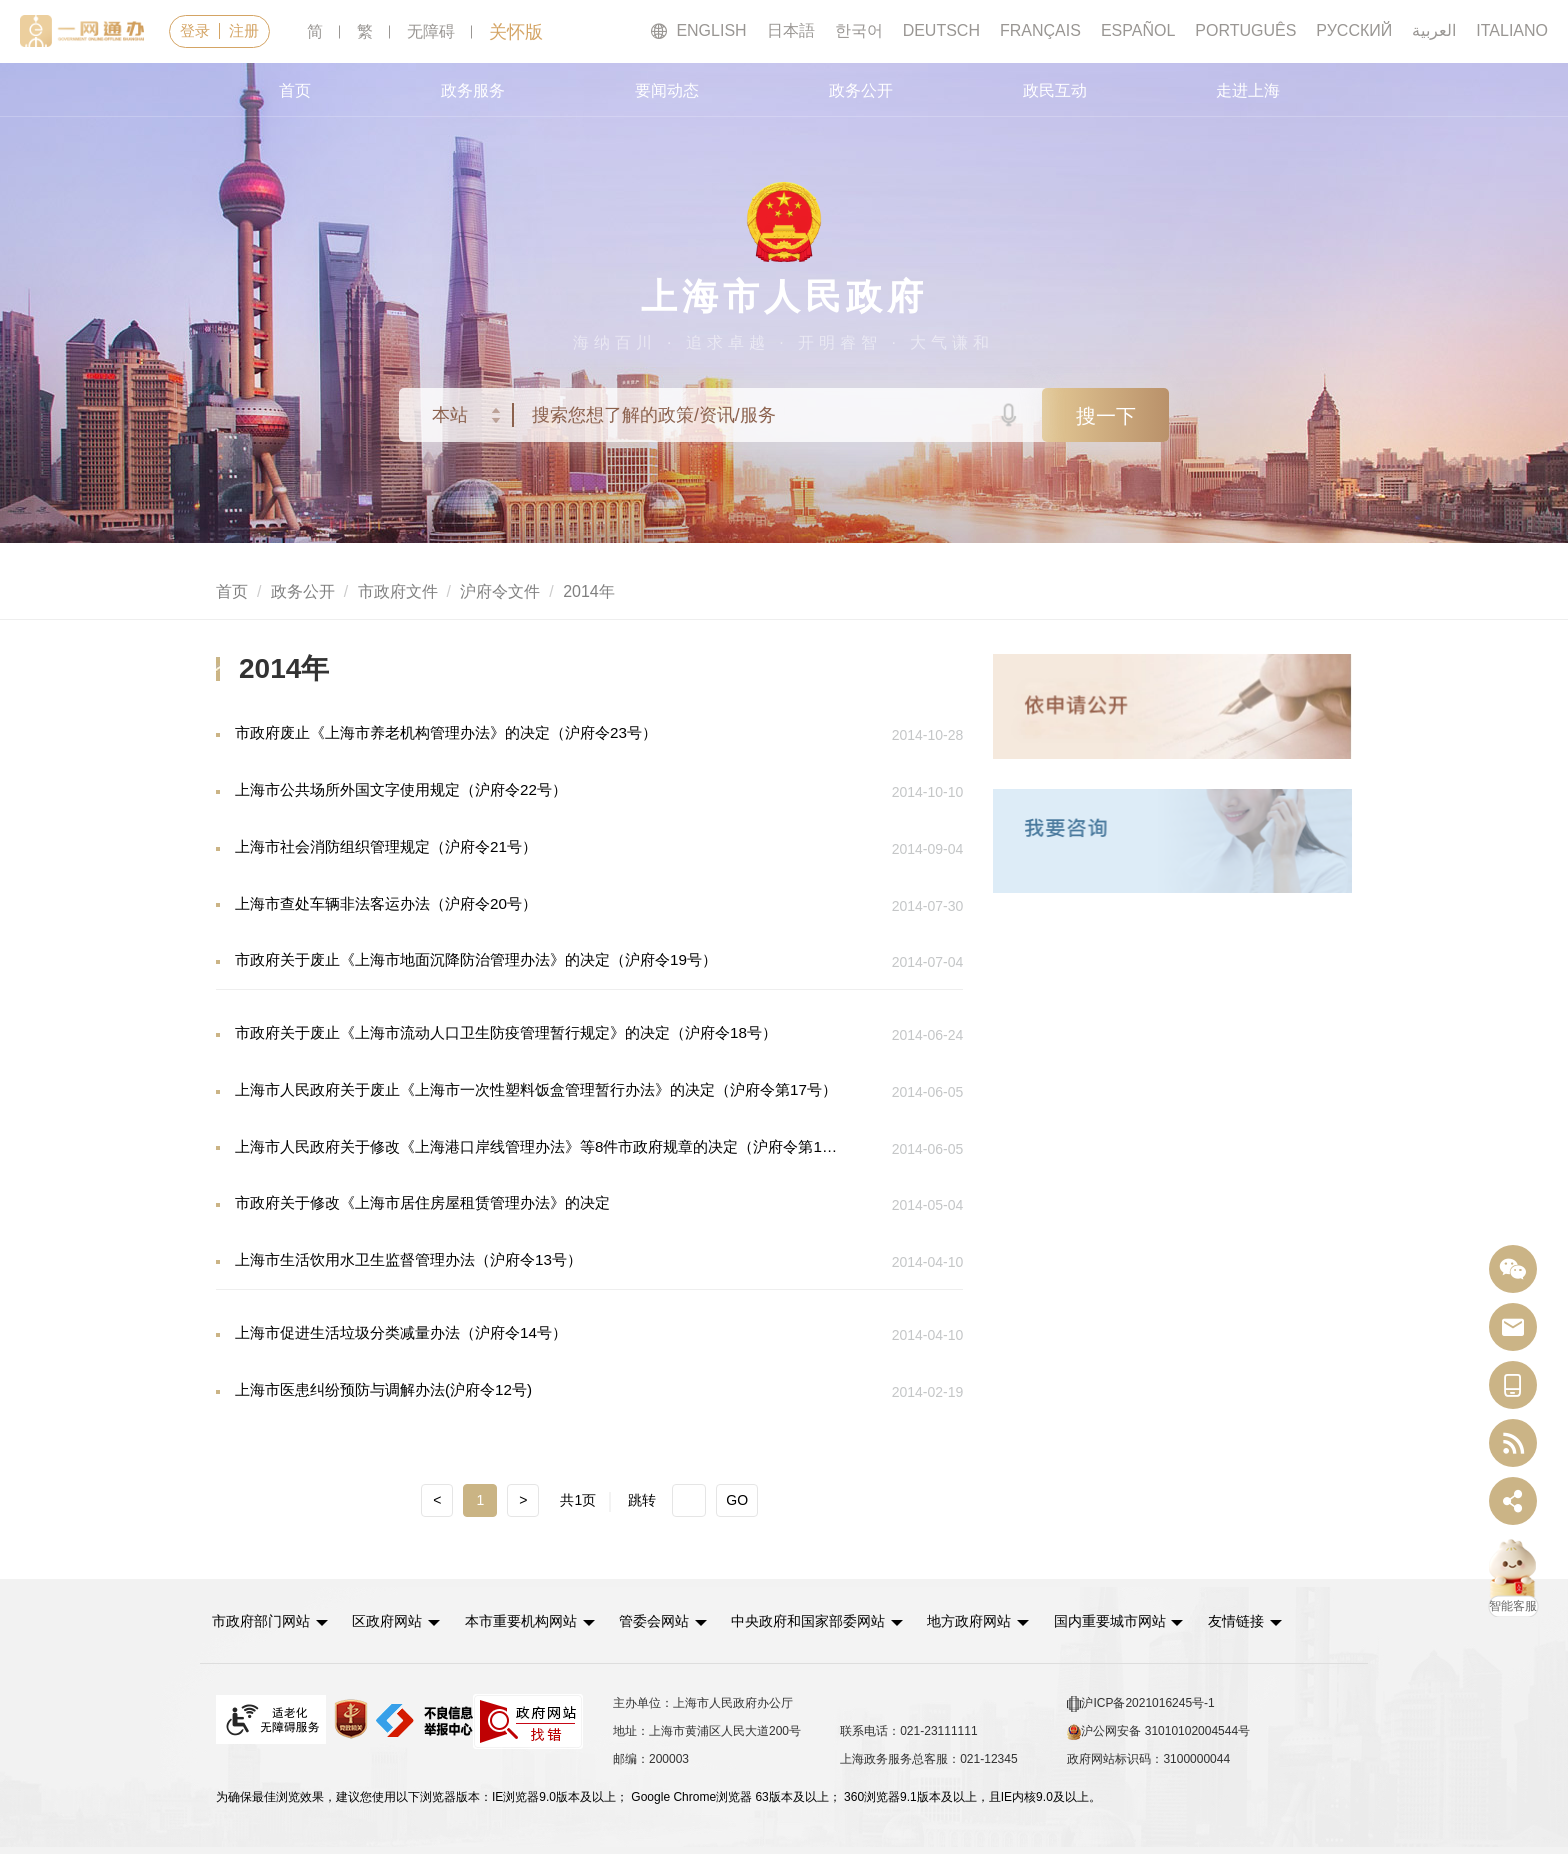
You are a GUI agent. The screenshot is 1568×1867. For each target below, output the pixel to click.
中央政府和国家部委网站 (843, 1635)
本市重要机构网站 (540, 1635)
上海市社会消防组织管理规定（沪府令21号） (396, 850)
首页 (295, 91)
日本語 (791, 30)
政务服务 (473, 91)
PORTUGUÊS (1245, 30)
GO (737, 1516)
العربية (1434, 30)
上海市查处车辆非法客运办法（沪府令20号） (396, 908)
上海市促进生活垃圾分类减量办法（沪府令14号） (412, 1346)
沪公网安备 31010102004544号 (1158, 1745)
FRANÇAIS (1040, 30)
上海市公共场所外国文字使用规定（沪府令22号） (412, 792)
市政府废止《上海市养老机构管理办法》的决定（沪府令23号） (460, 734)
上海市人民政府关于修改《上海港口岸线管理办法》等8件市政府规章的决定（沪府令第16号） (519, 1156)
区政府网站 (399, 1635)
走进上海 (1248, 91)
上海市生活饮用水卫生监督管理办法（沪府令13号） (420, 1272)
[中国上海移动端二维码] (1513, 1385)
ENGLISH (698, 31)
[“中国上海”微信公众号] (1513, 1269)
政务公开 (861, 91)
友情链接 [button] (1302, 1635)
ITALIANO (1512, 30)
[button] (274, 1635)
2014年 (589, 593)
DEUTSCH (941, 30)
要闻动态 (667, 91)
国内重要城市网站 (1159, 1635)
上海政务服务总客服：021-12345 (928, 1772)
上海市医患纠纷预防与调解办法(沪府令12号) (393, 1404)
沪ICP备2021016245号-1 (1140, 1717)
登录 (197, 31)
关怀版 (525, 32)
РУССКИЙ (1354, 30)
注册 (251, 31)
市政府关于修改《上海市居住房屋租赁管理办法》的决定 (435, 1214)
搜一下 (1106, 418)
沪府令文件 (500, 593)
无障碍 (440, 31)
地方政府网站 (1011, 1635)
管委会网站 (681, 1635)
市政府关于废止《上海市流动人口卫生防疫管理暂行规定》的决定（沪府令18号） (519, 1040)
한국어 (859, 30)
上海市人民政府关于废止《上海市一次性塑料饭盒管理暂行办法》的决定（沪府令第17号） (519, 1098)
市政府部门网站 (265, 1635)
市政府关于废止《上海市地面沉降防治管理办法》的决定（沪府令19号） (492, 966)
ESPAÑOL (1138, 30)
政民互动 (1055, 91)
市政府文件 (398, 593)
